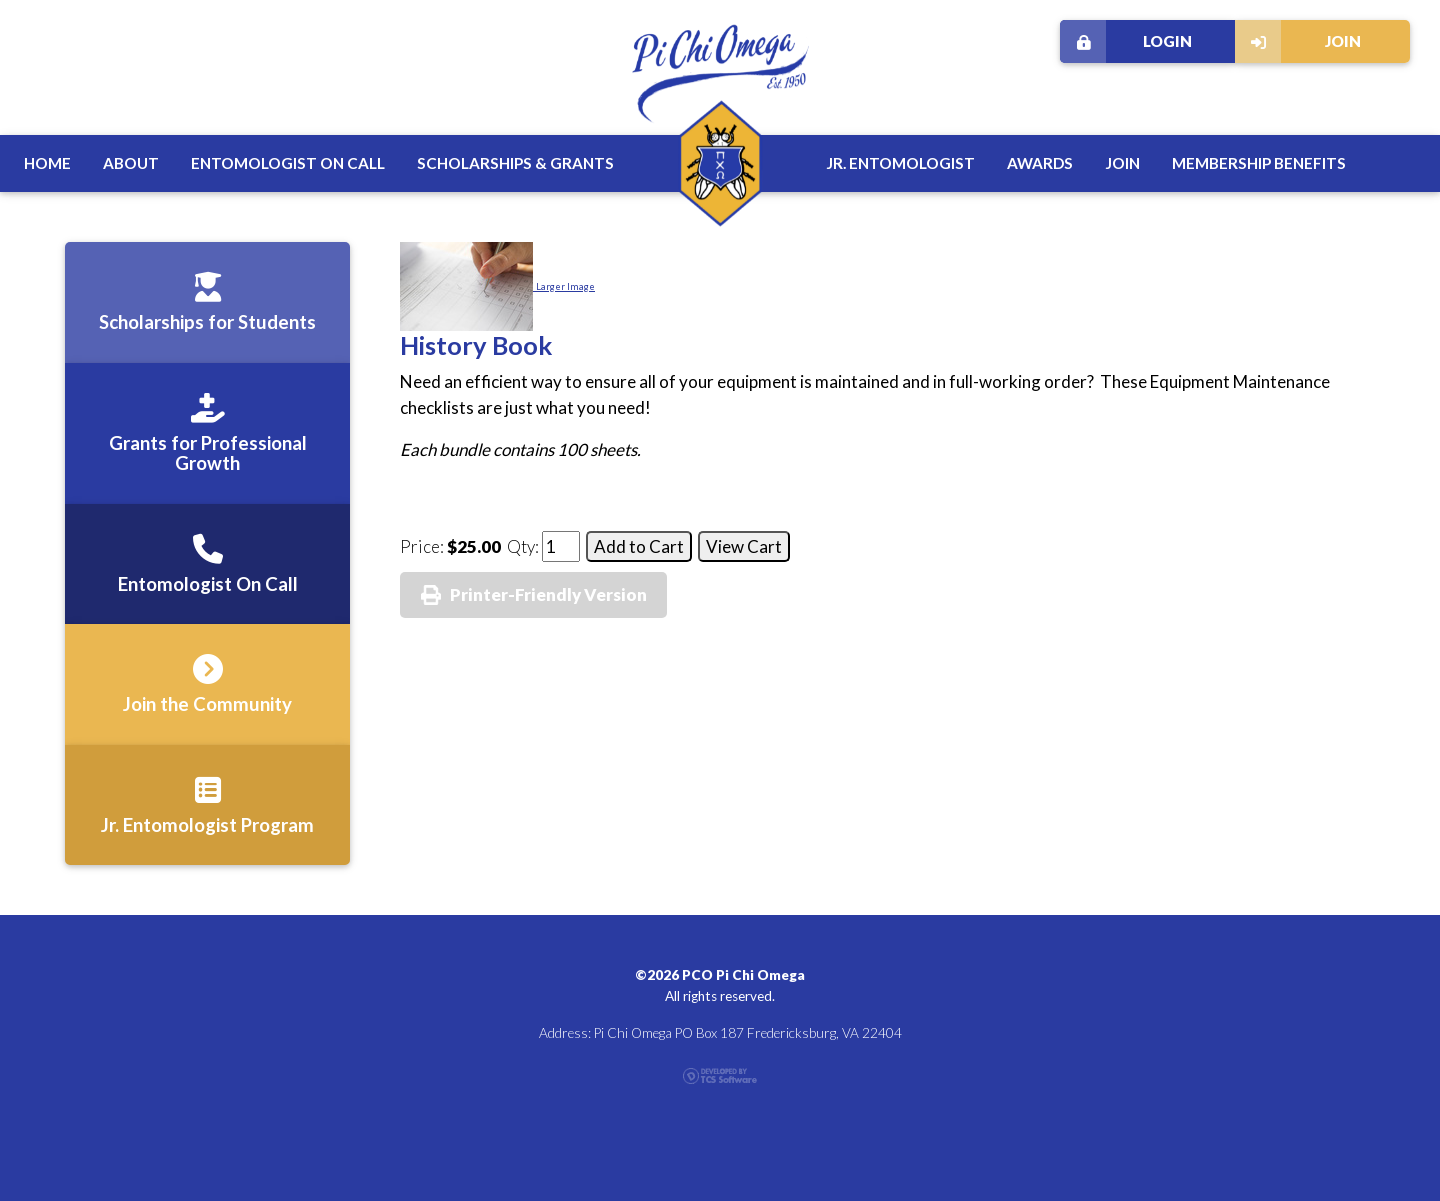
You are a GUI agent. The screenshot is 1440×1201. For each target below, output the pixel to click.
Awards (1040, 163)
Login (1126, 41)
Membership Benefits (1259, 163)
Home (47, 163)
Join (1298, 41)
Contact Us (1358, 1166)
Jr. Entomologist (900, 163)
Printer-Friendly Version (548, 594)
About (131, 163)
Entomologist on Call (288, 163)
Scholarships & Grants (515, 163)
